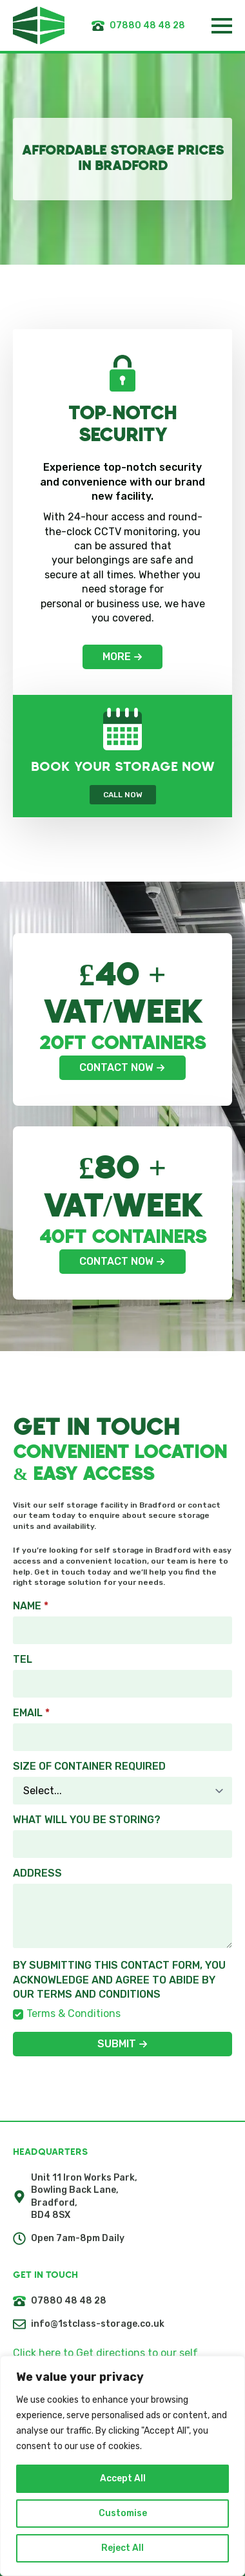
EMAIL (31, 1713)
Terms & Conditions (73, 2013)
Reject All (122, 2548)
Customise (123, 2513)
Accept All (123, 2478)
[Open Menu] (221, 25)
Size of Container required (89, 1766)
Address (37, 1873)
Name (30, 1606)
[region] (122, 2466)
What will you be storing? (87, 1820)
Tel (22, 1659)
